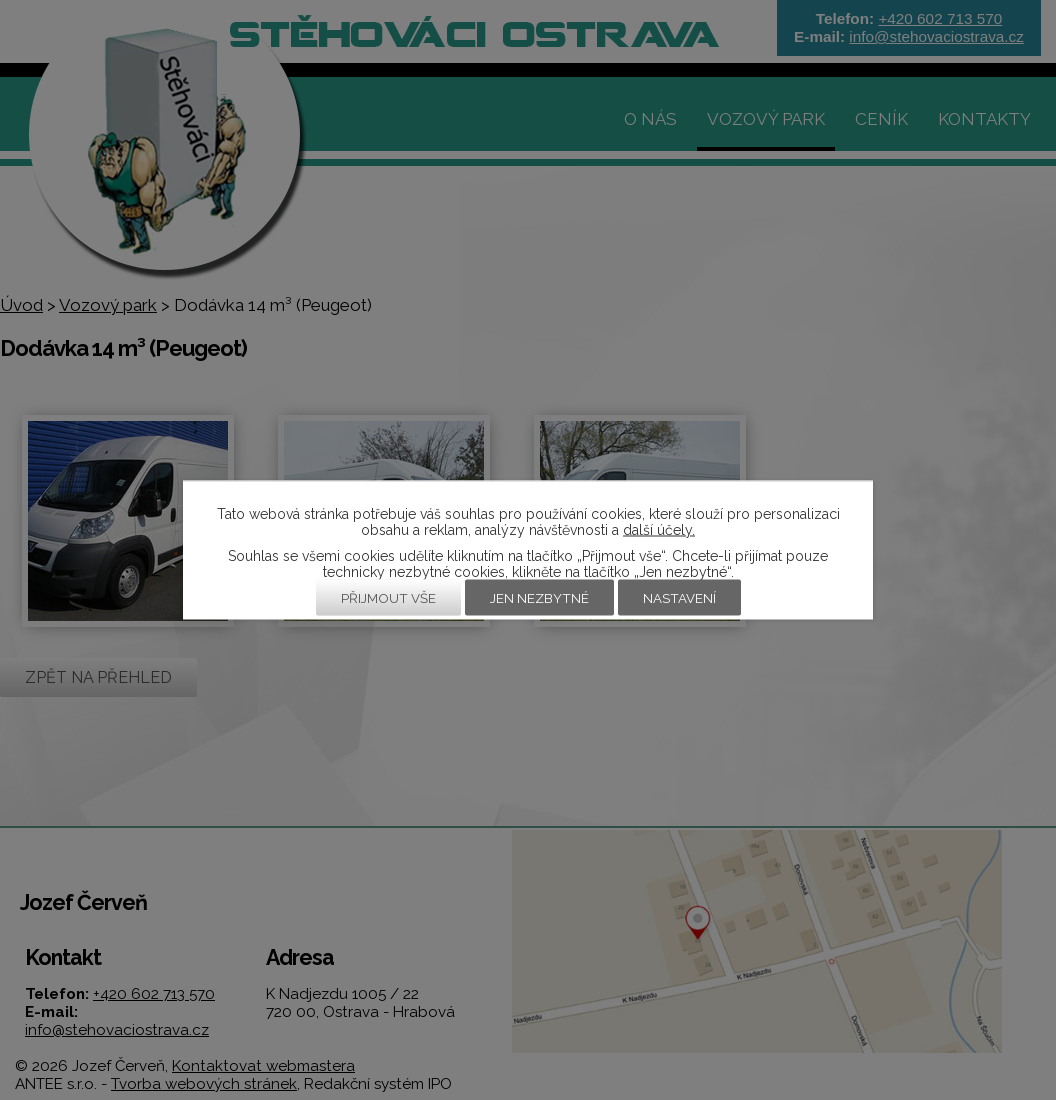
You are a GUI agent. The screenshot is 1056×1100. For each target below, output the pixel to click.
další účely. (659, 530)
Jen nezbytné (539, 598)
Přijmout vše (388, 598)
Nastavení (679, 598)
